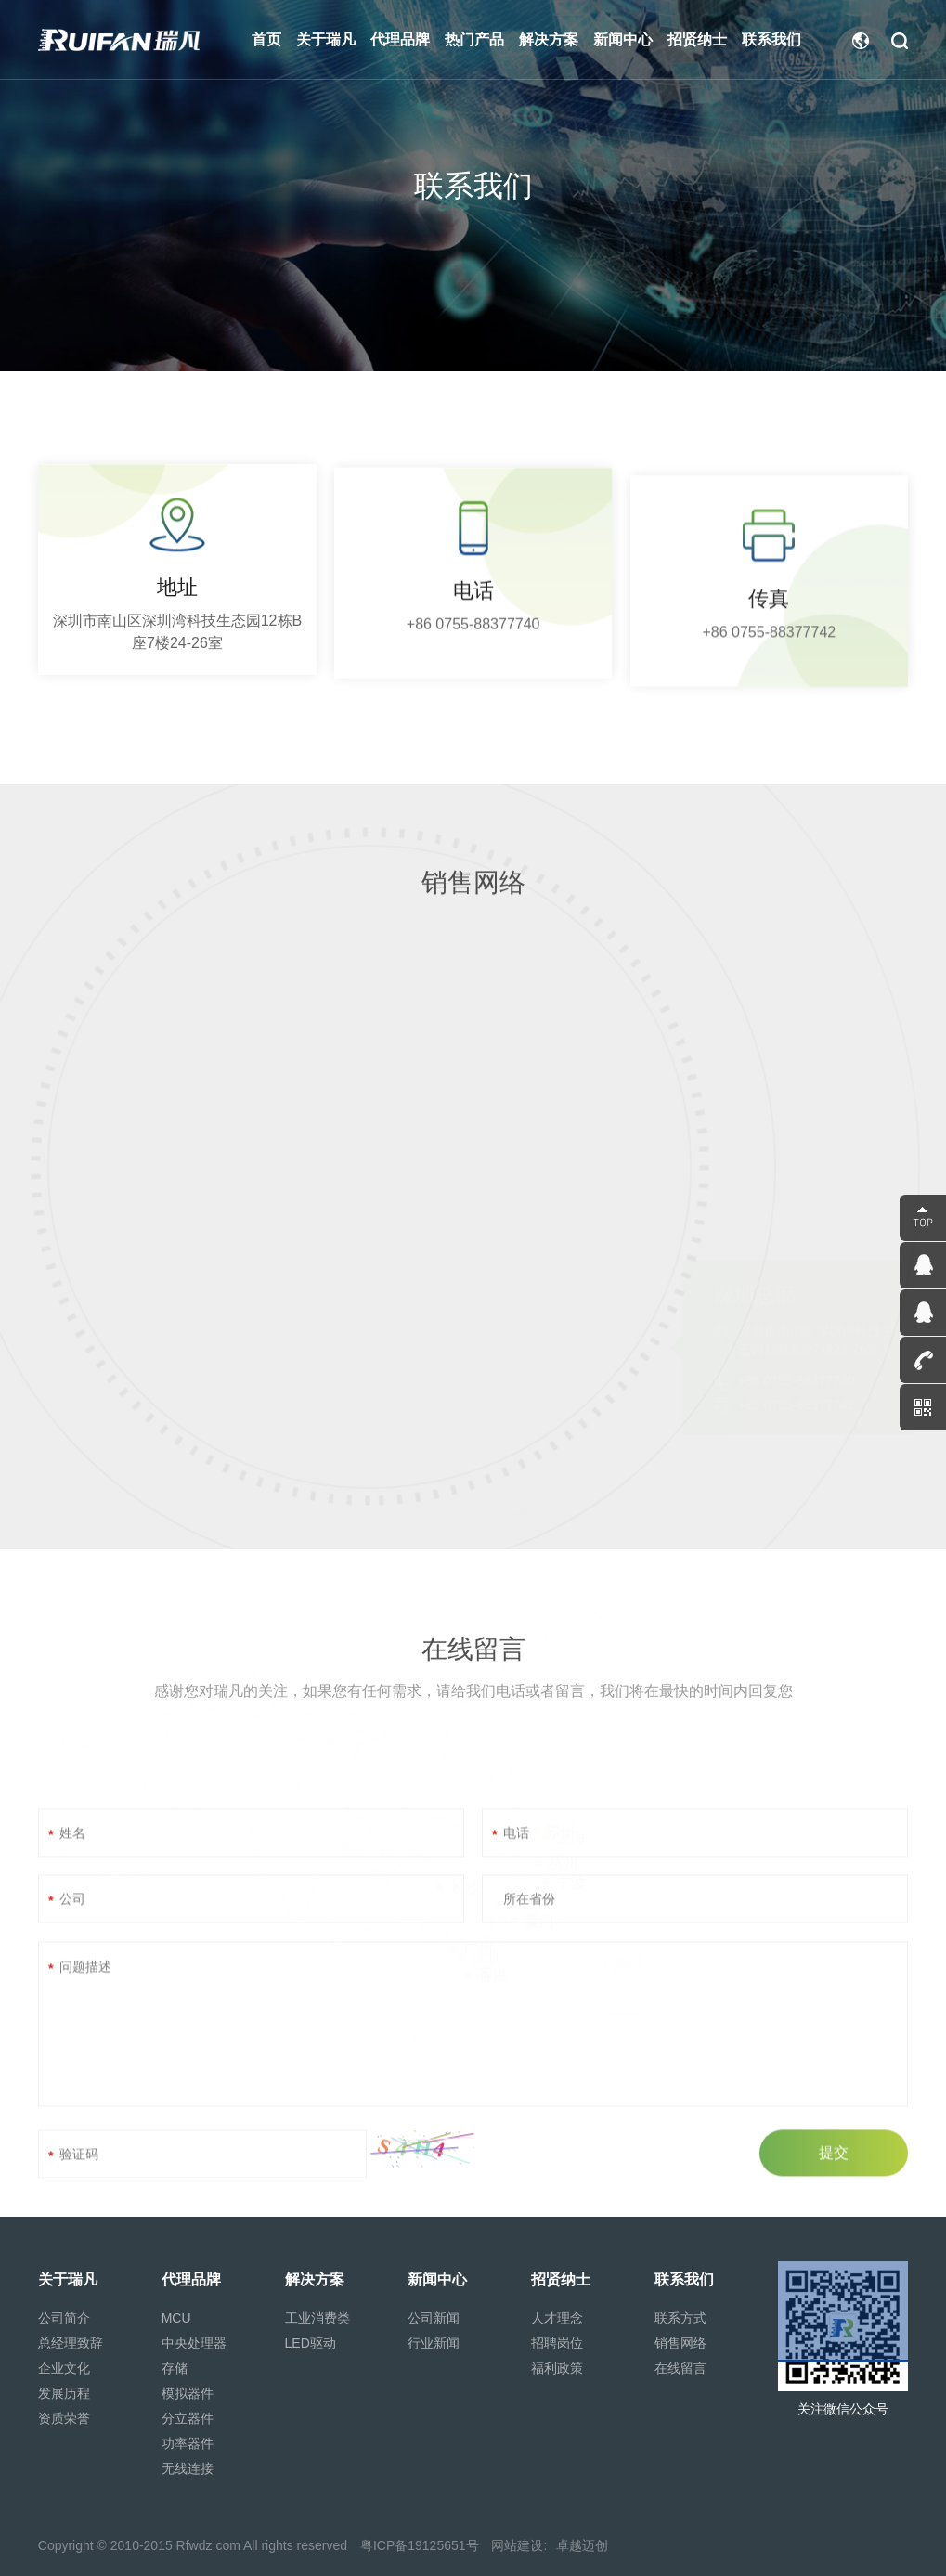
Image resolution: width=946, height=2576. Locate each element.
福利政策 (557, 2368)
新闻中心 (437, 2279)
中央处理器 (194, 2343)
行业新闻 (434, 2343)
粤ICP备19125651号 (419, 2545)
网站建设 (517, 2545)
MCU (176, 2318)
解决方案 (314, 2279)
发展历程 (64, 2393)
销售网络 (680, 2343)
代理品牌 (191, 2279)
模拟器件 (188, 2393)
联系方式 (680, 2318)
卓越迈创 (582, 2545)
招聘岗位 (557, 2343)
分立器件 (188, 2418)
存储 (175, 2368)
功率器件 (188, 2443)
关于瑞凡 (67, 2279)
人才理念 (557, 2318)
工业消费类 (317, 2318)
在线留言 (680, 2368)
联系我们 (684, 2279)
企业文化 (64, 2368)
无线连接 (188, 2468)
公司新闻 (434, 2318)
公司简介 (64, 2318)
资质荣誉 (64, 2418)
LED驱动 (310, 2343)
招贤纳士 (560, 2279)
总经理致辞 (70, 2343)
